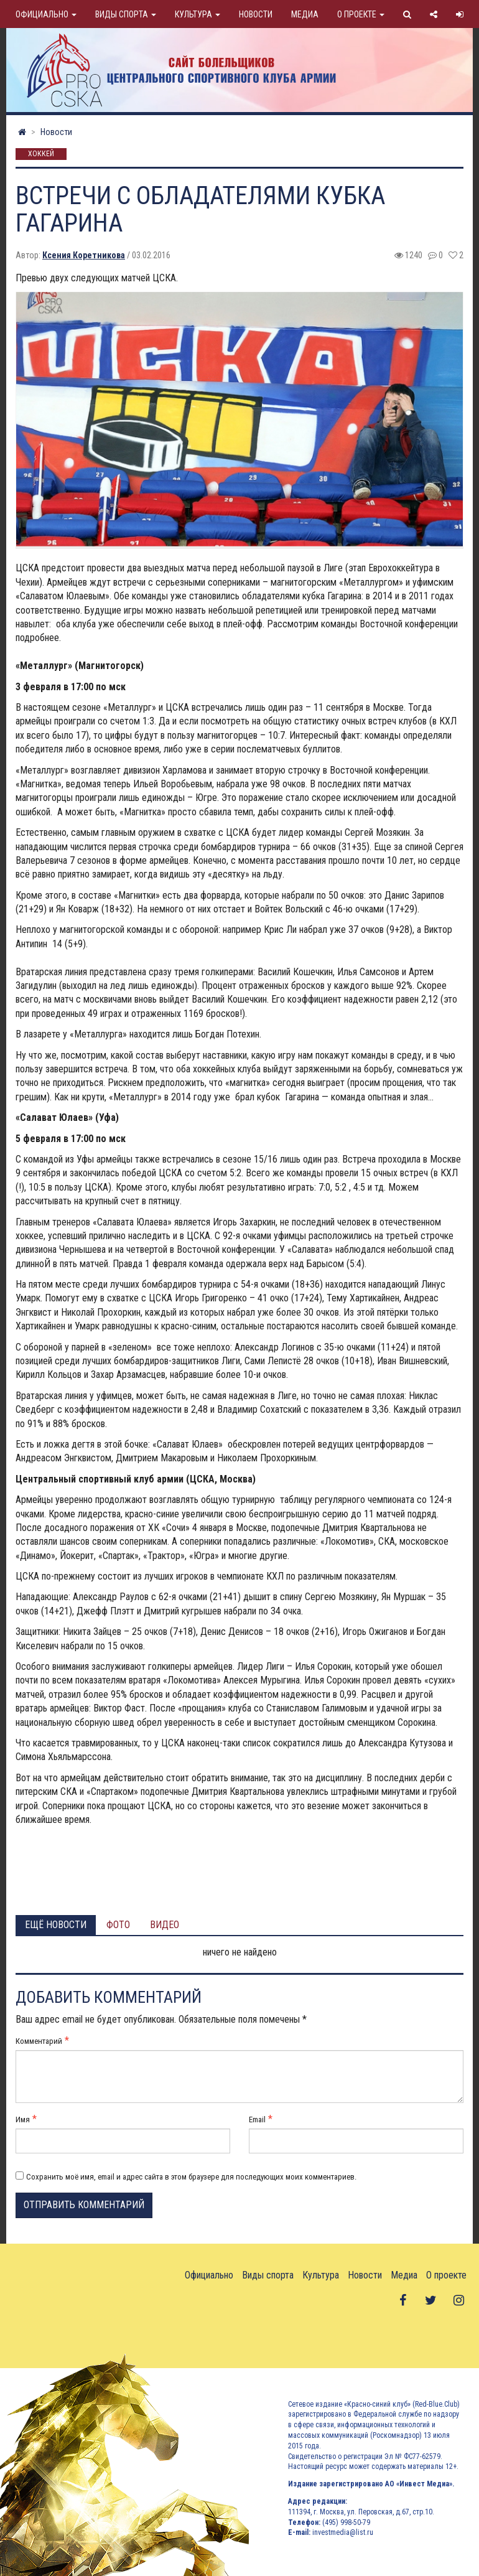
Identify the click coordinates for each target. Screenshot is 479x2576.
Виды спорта (125, 14)
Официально (46, 14)
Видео (164, 1925)
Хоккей (41, 154)
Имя (23, 2119)
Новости (255, 14)
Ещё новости (55, 1925)
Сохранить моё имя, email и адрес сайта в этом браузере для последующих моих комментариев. (191, 2176)
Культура (197, 14)
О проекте (360, 14)
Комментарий (39, 2041)
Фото (118, 1925)
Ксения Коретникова (83, 255)
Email (257, 2119)
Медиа (305, 14)
